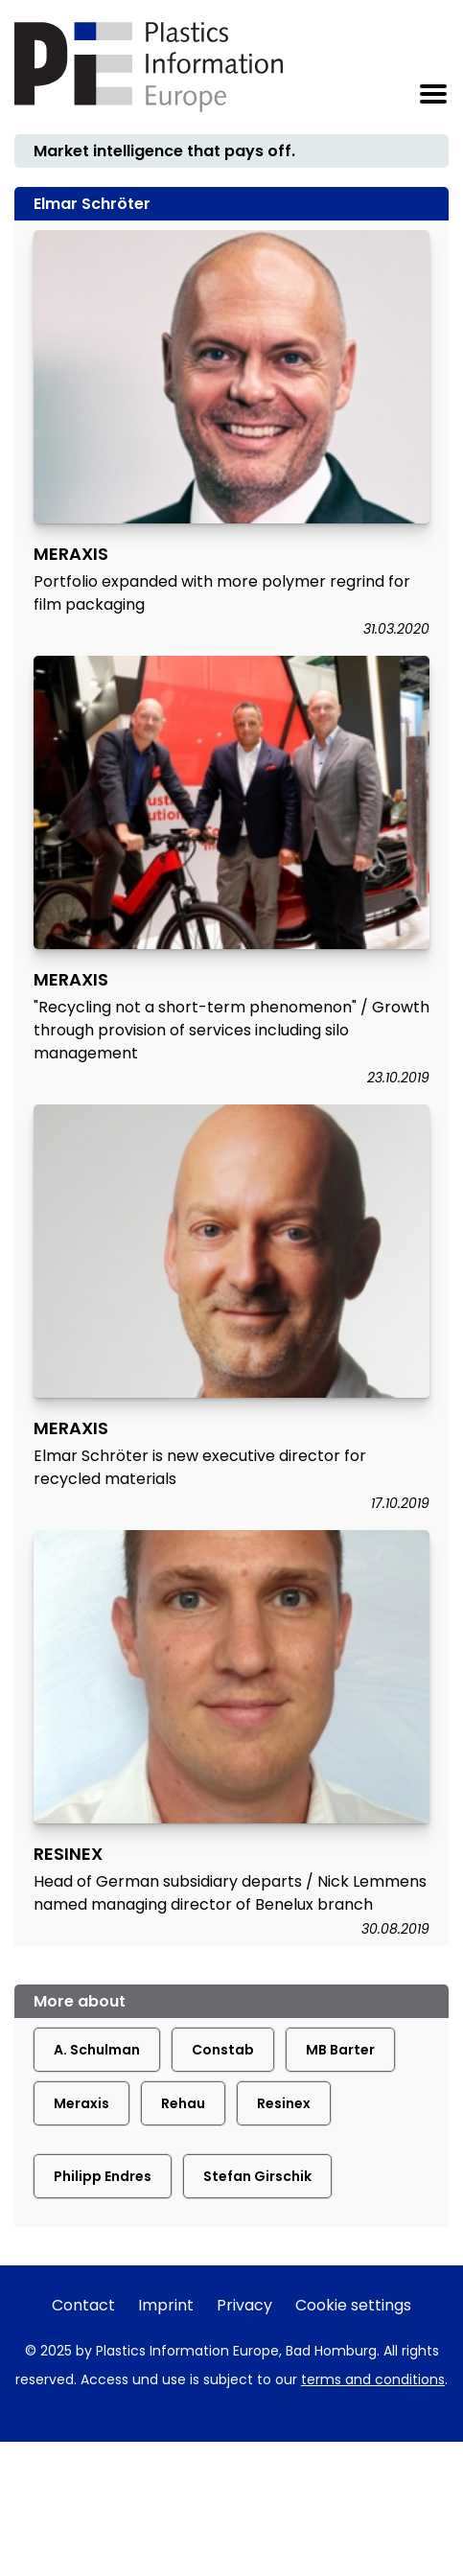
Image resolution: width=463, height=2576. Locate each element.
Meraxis (81, 2103)
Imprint (166, 2305)
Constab (223, 2049)
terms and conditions (373, 2379)
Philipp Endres (102, 2176)
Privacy (244, 2305)
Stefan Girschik (257, 2176)
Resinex (284, 2103)
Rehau (183, 2103)
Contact (83, 2305)
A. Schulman (97, 2049)
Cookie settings (353, 2305)
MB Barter (340, 2049)
